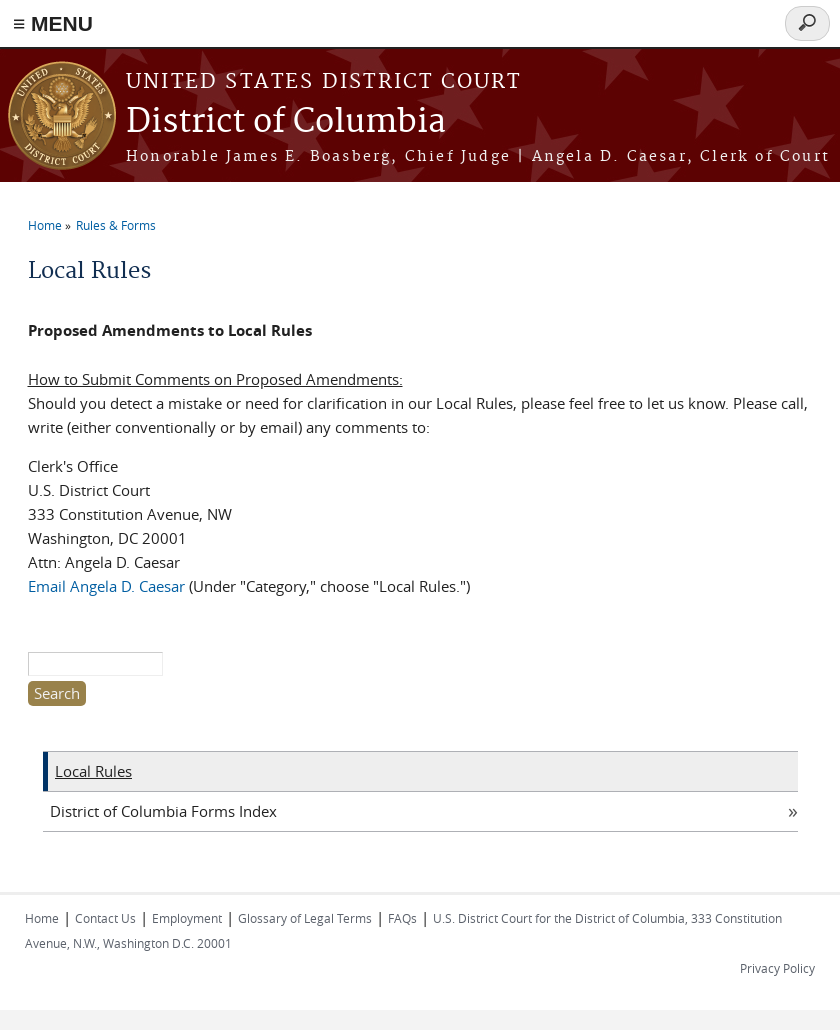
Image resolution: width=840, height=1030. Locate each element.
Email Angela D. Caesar (106, 586)
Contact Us (105, 918)
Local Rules (93, 771)
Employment (187, 918)
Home (45, 225)
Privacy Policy (777, 968)
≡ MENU (53, 23)
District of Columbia (286, 122)
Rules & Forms (116, 225)
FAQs (402, 918)
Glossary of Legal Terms (305, 918)
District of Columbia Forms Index (163, 811)
